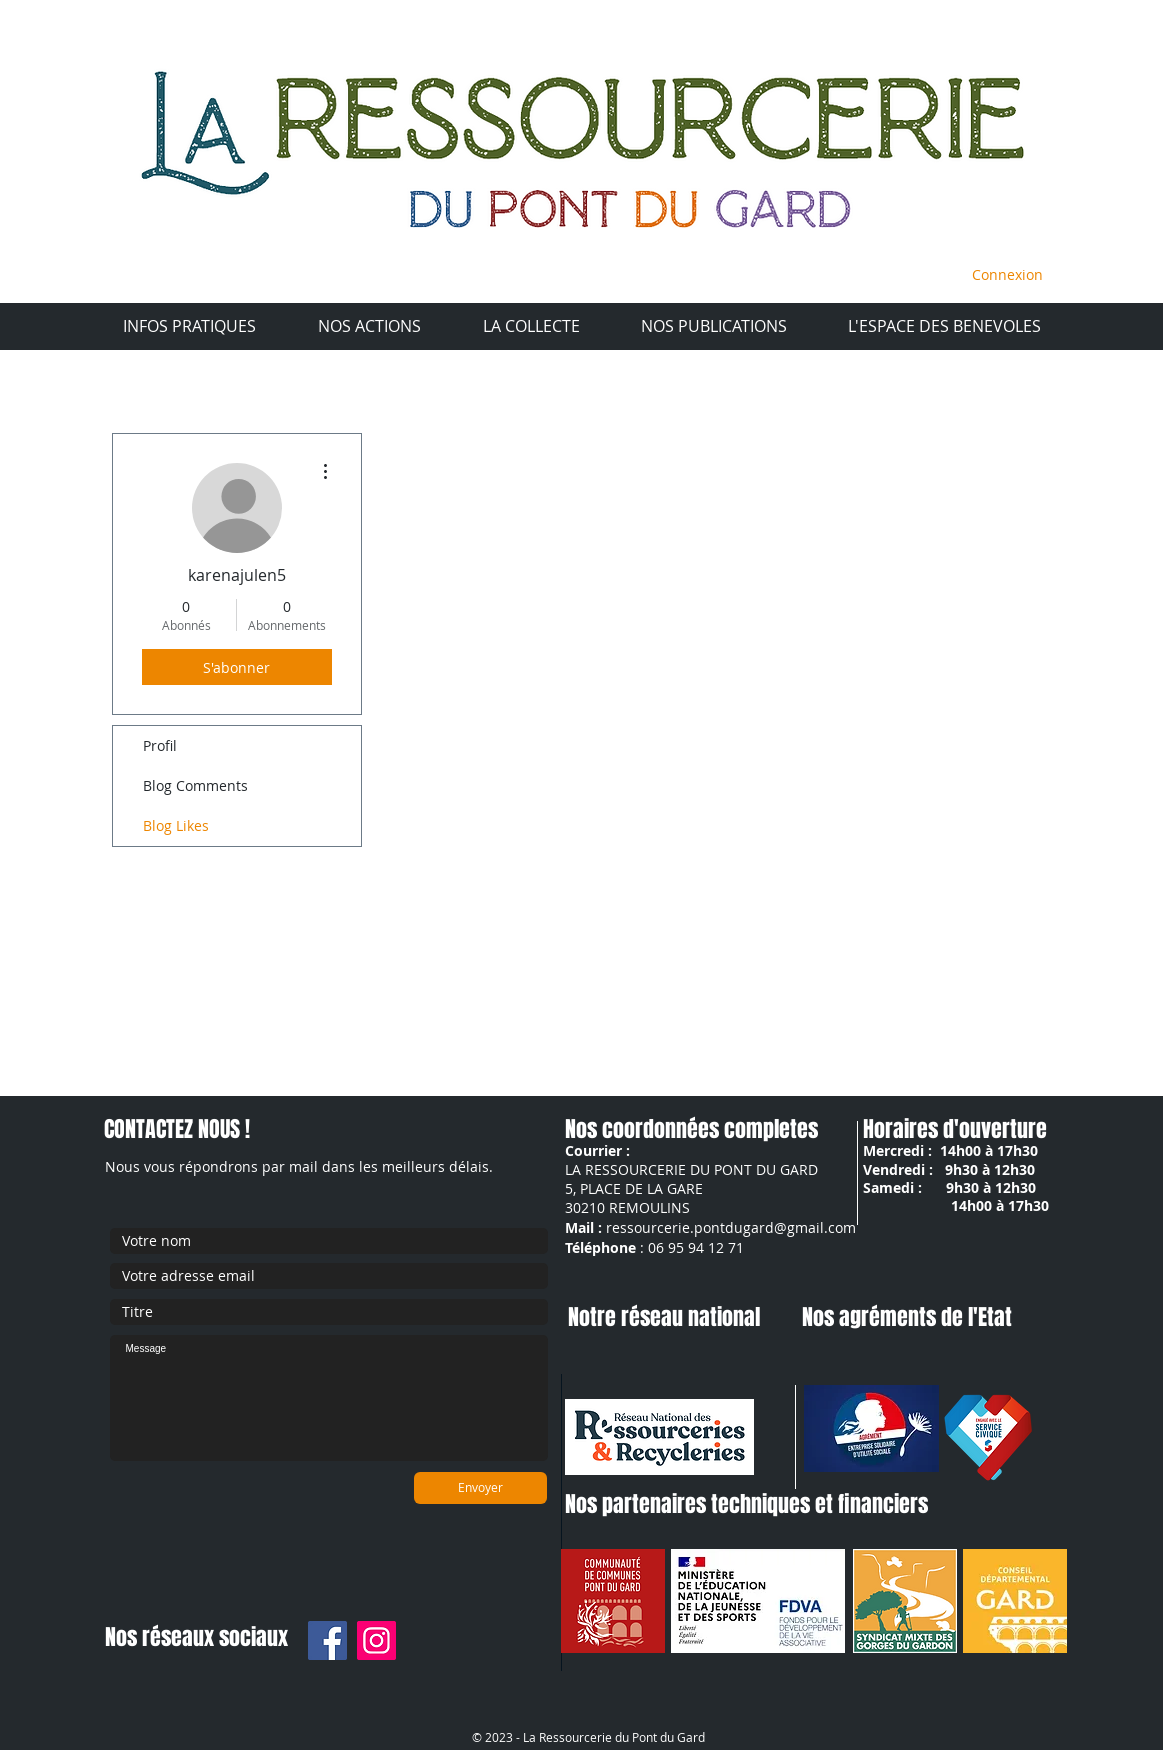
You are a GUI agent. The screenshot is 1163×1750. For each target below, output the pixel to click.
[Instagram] (376, 1640)
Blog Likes (176, 825)
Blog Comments (195, 785)
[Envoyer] (480, 1488)
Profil (160, 745)
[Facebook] (327, 1640)
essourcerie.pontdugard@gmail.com (734, 1227)
